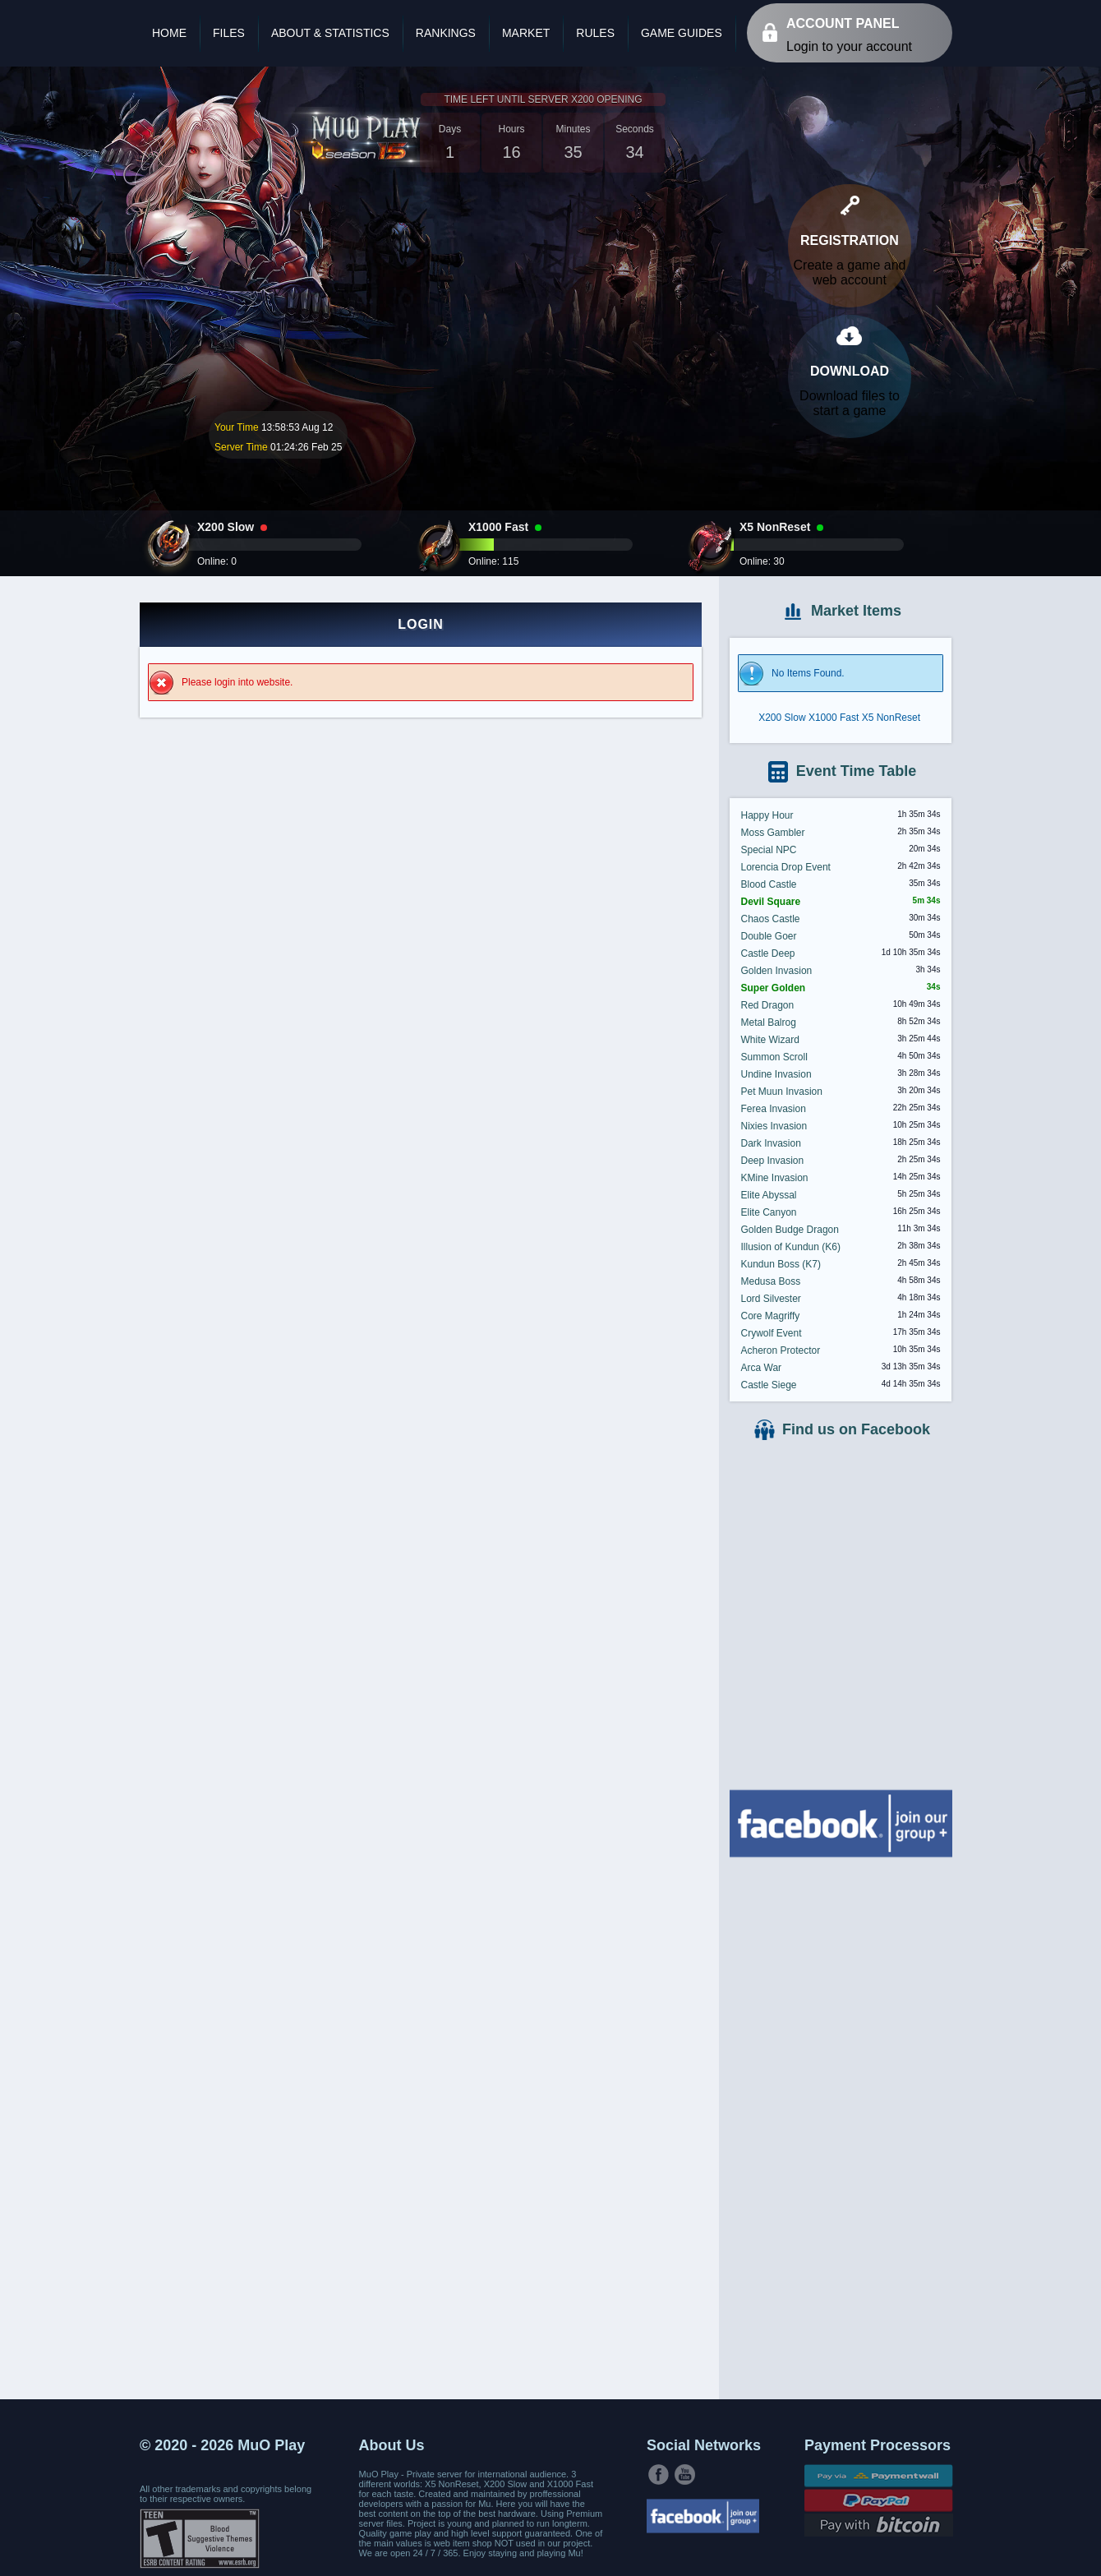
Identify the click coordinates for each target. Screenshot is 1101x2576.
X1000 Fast (833, 717)
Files (229, 32)
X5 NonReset (891, 717)
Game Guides (681, 32)
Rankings (446, 32)
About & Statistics (330, 32)
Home (169, 32)
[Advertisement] (840, 2126)
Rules (595, 32)
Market (526, 32)
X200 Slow (781, 717)
